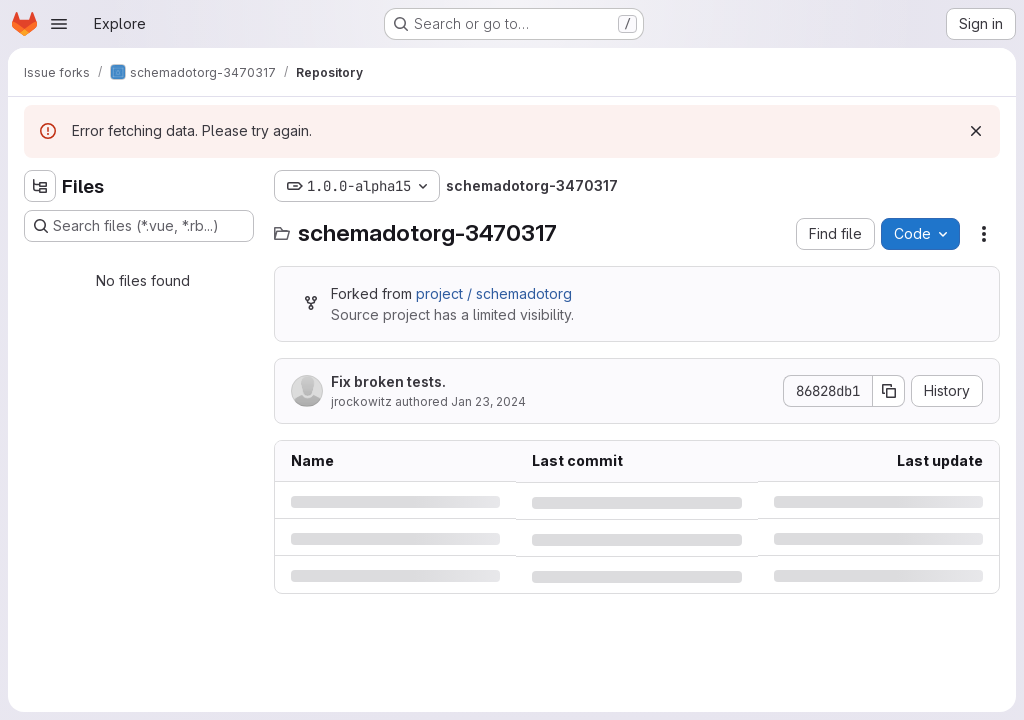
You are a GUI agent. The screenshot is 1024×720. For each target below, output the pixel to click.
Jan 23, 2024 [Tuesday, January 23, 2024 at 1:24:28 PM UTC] (488, 401)
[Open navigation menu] (59, 24)
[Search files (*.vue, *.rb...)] (139, 226)
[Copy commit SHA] (889, 391)
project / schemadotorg (494, 293)
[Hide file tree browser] (40, 186)
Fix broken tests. (388, 381)
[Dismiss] (976, 131)
